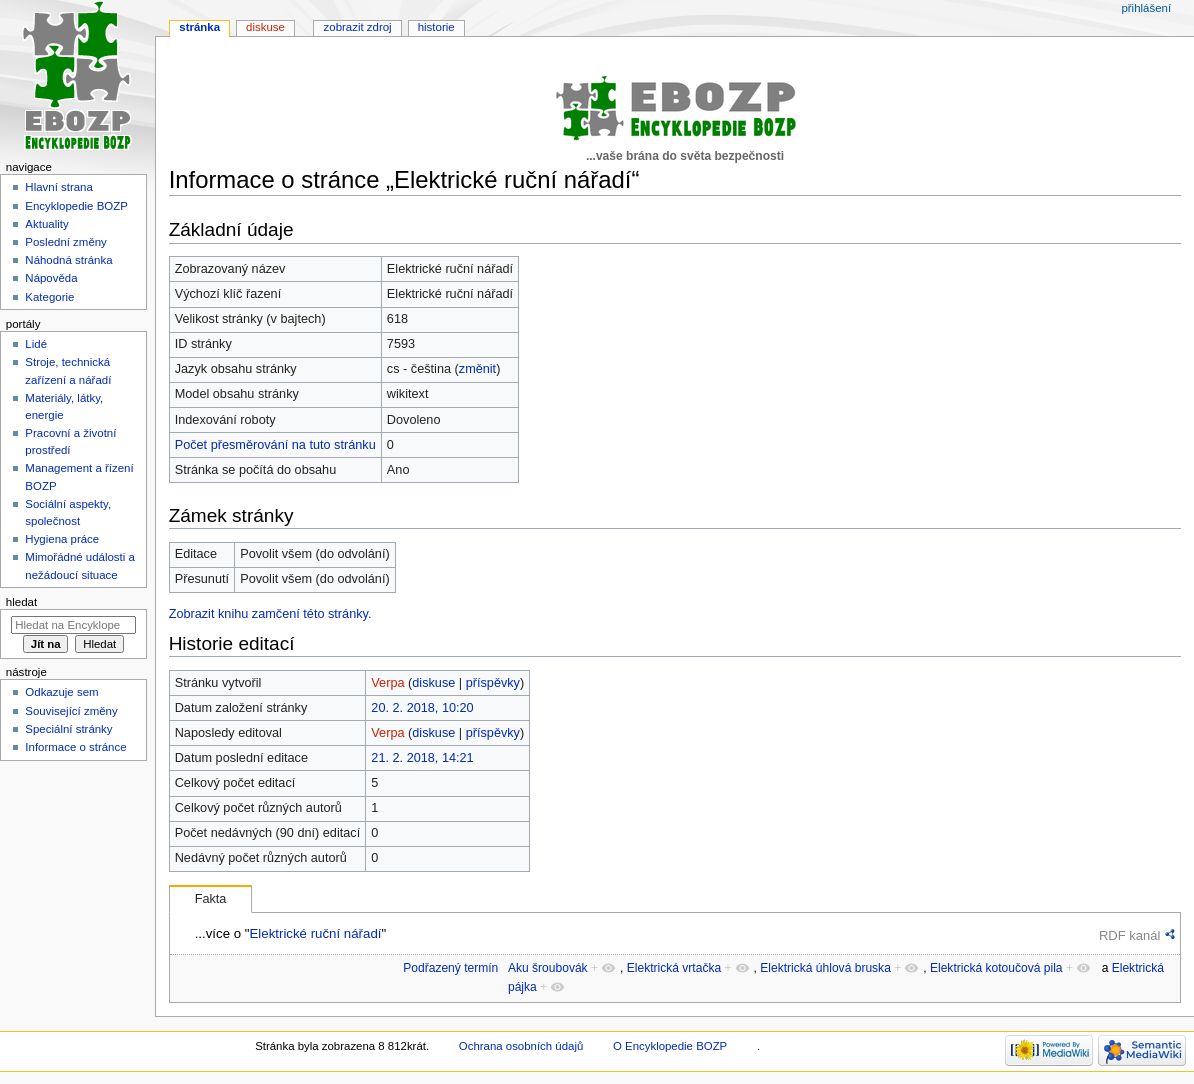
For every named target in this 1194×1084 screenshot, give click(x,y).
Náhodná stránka (68, 260)
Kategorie (49, 297)
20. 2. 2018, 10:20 (422, 708)
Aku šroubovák (548, 968)
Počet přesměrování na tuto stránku (275, 445)
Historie (436, 27)
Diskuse (265, 27)
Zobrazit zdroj (358, 27)
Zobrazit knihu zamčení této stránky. (270, 614)
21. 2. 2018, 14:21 (422, 758)
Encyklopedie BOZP (76, 206)
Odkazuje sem (61, 692)
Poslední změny (66, 242)
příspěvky (493, 683)
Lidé (36, 344)
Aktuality (46, 224)
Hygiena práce (62, 539)
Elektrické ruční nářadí (315, 933)
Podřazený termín (450, 968)
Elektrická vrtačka (674, 968)
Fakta (211, 899)
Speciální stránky (68, 729)
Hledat (21, 602)
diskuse (433, 683)
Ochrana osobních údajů (521, 1046)
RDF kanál (1129, 935)
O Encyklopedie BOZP (670, 1046)
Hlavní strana (58, 187)
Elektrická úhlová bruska (825, 968)
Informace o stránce (75, 747)
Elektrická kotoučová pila (996, 968)
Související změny (71, 711)
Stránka (199, 27)
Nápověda (51, 278)
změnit (477, 369)
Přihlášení (1146, 8)
